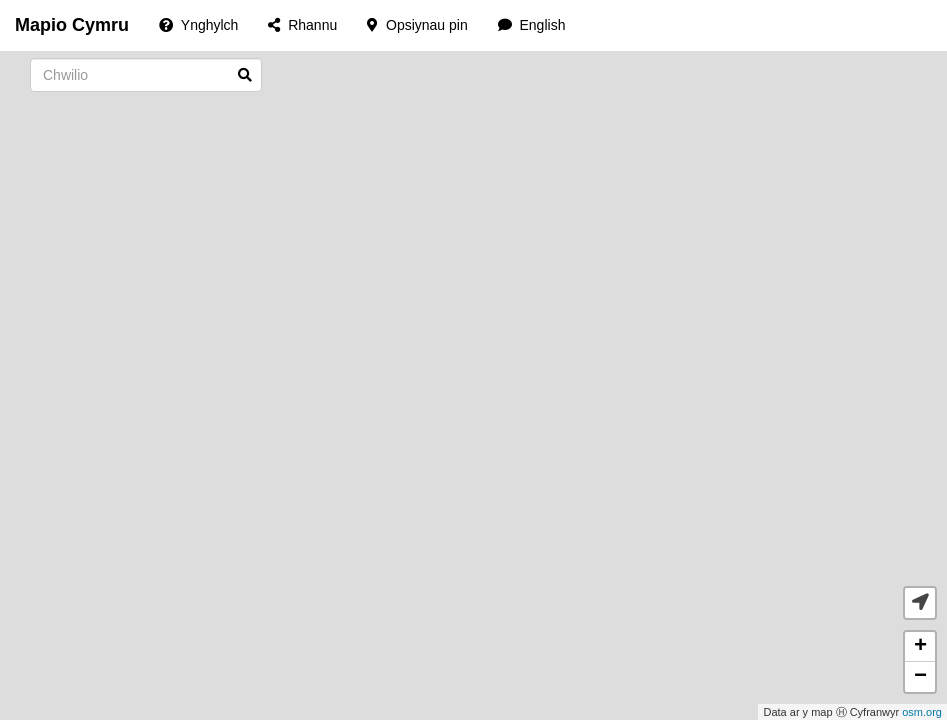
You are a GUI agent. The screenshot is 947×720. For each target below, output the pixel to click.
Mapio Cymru (72, 25)
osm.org (922, 712)
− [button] (920, 677)
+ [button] (920, 647)
